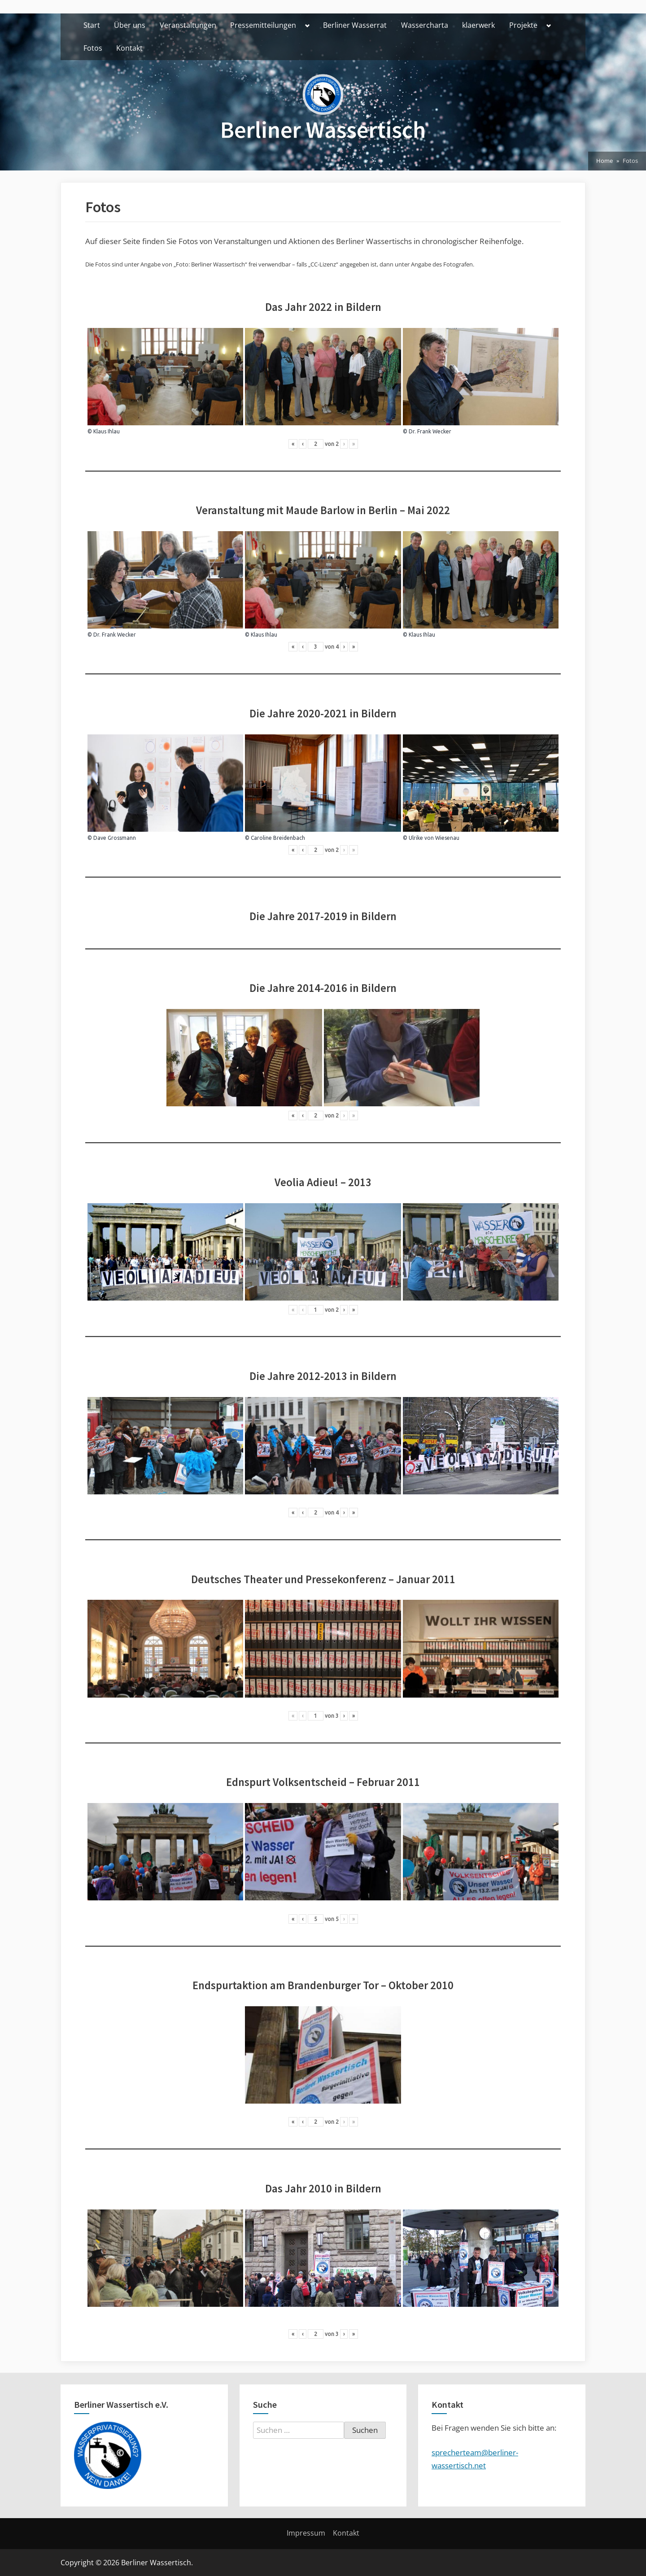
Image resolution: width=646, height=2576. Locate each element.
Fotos (92, 48)
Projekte (523, 25)
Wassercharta (424, 25)
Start (91, 25)
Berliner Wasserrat (355, 25)
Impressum (306, 2533)
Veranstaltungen (188, 25)
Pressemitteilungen (263, 25)
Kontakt (129, 48)
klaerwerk (478, 25)
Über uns (129, 25)
